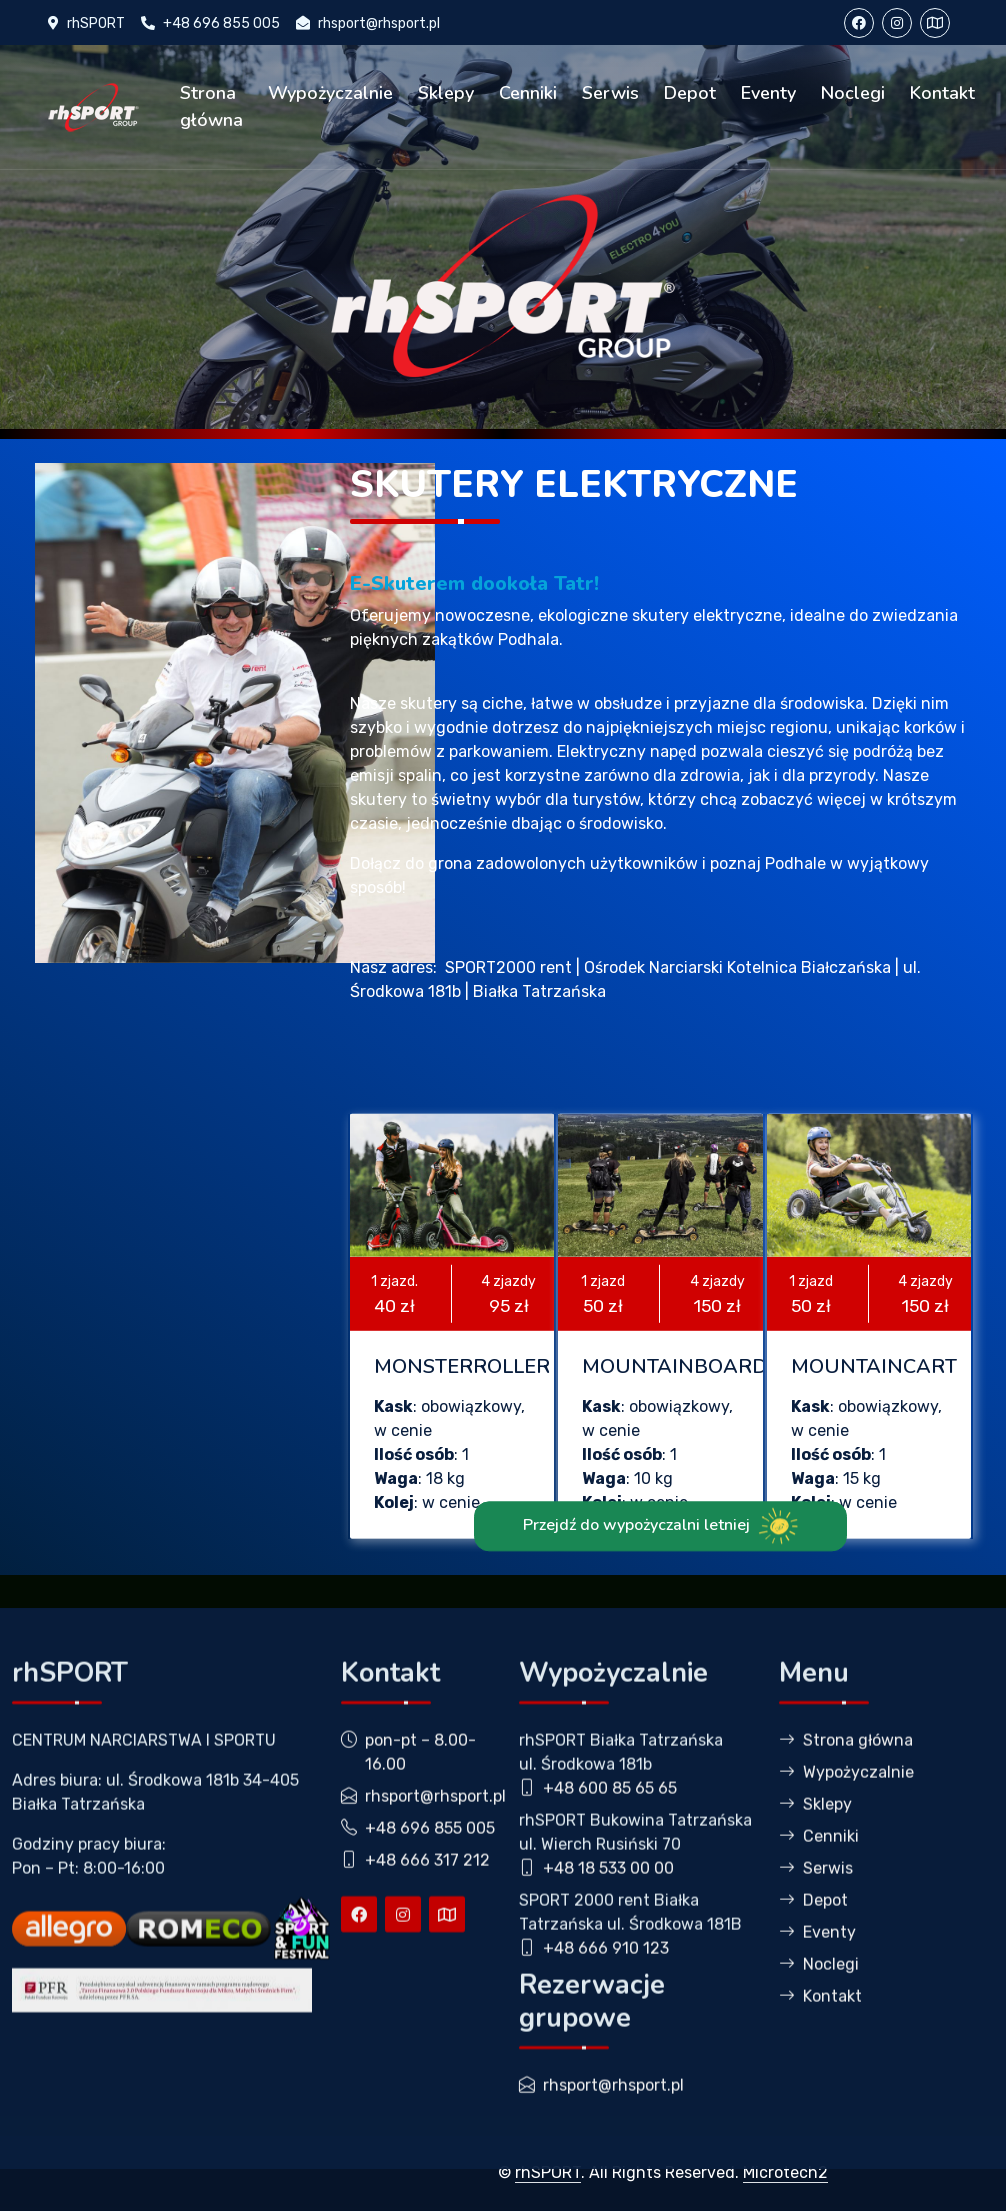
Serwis (610, 93)
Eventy (768, 93)
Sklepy (446, 93)
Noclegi (853, 93)
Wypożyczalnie (330, 93)
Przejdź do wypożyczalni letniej (660, 1581)
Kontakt (942, 93)
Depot (690, 93)
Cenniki (528, 93)
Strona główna (211, 106)
